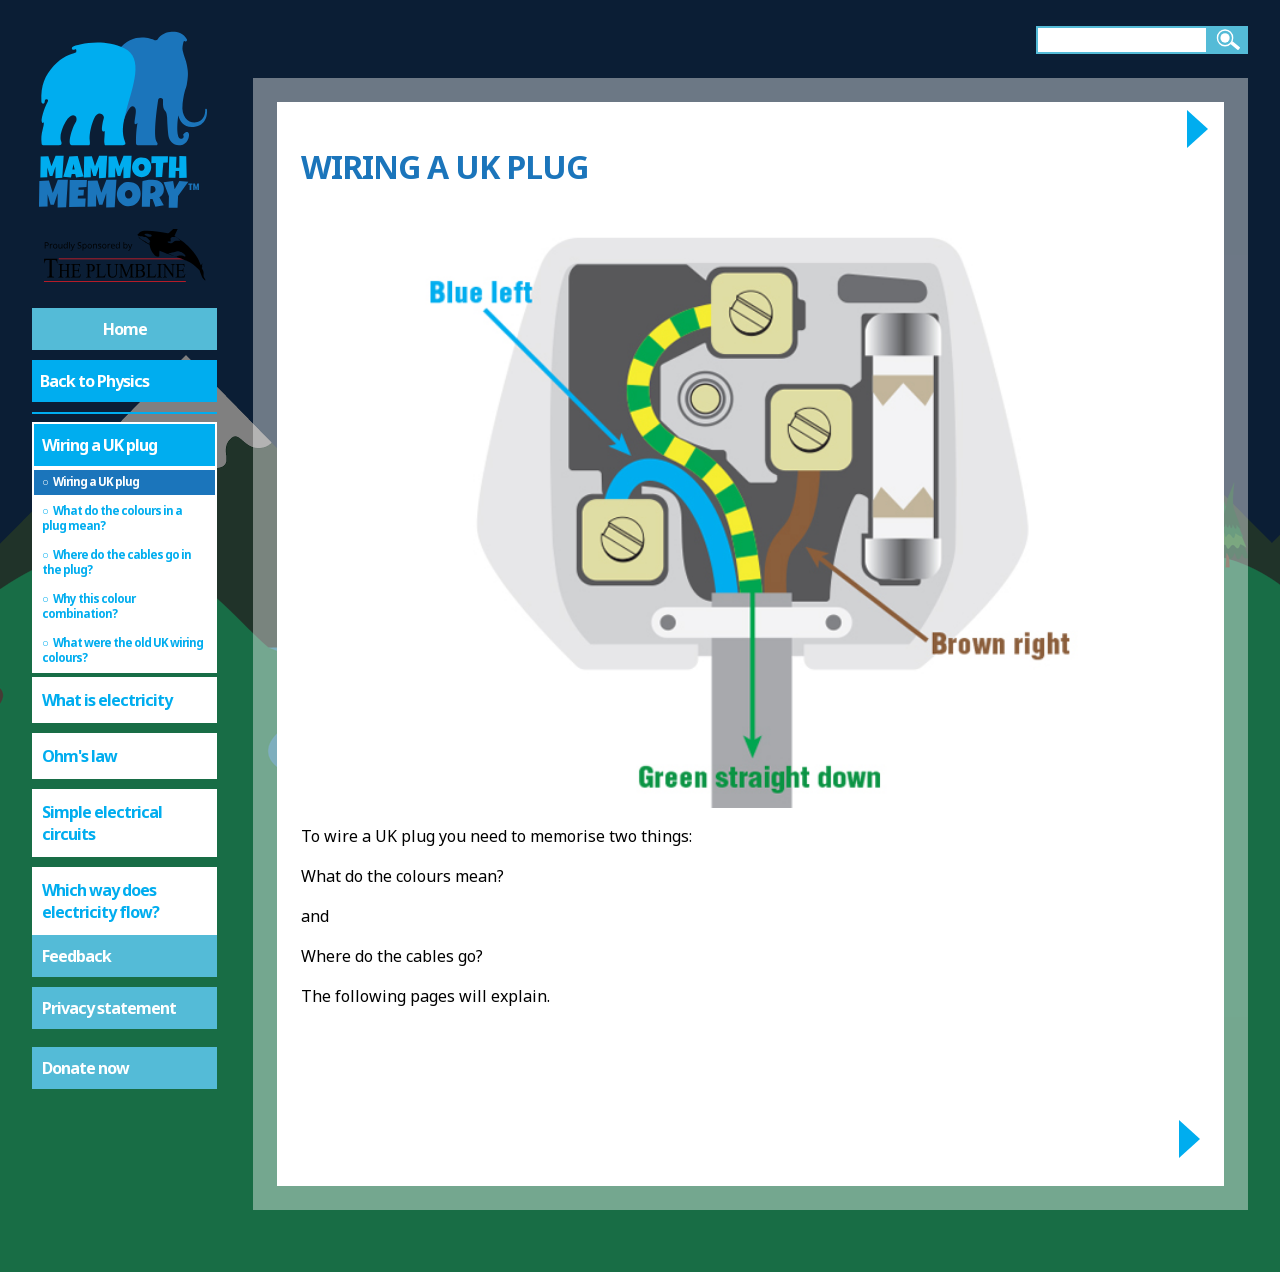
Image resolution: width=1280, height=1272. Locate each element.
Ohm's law (79, 756)
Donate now (85, 1068)
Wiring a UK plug (99, 445)
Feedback (76, 956)
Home (125, 329)
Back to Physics (94, 381)
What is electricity (107, 700)
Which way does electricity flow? (100, 901)
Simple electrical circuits (102, 823)
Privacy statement (109, 1008)
